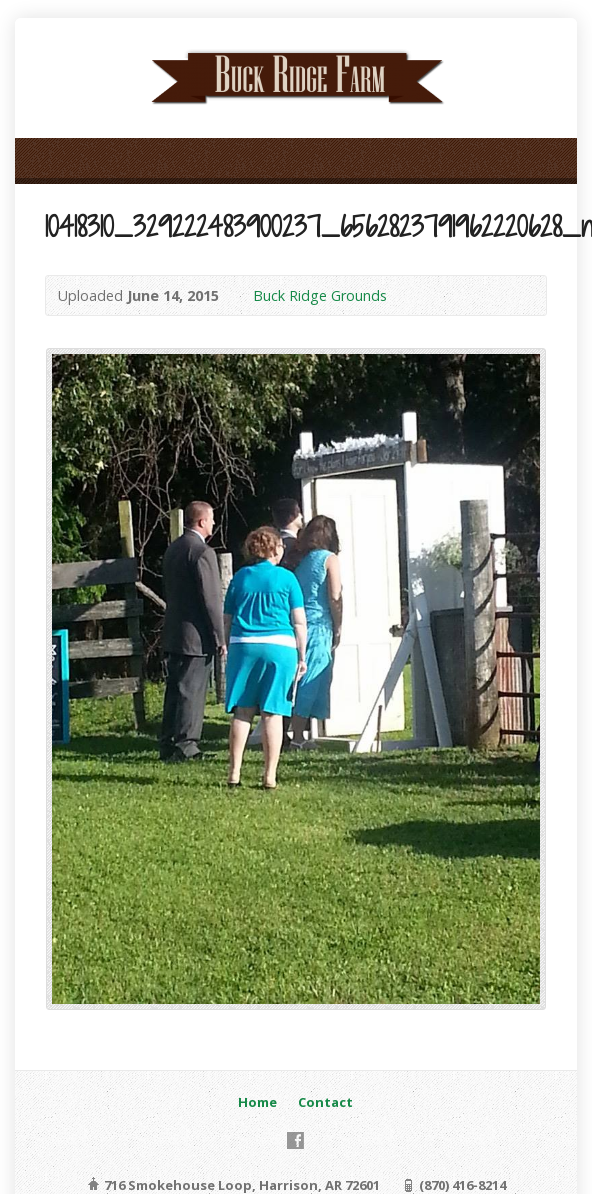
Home (257, 1102)
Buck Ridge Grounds (320, 295)
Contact (325, 1102)
